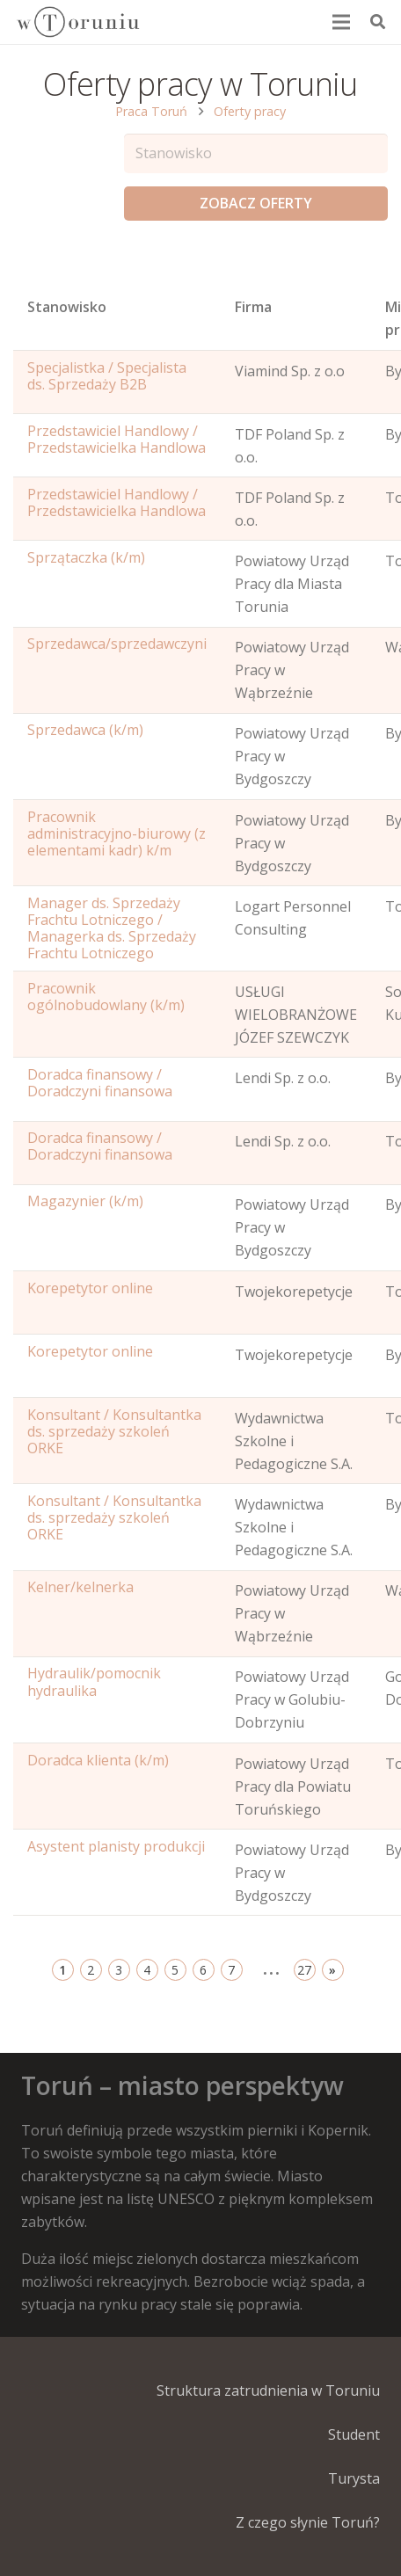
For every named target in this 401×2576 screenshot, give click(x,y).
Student (354, 2434)
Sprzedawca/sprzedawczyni (117, 643)
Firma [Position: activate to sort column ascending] (253, 307)
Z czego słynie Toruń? (308, 2522)
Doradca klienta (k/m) (98, 1760)
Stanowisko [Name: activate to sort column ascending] (66, 307)
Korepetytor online (90, 1288)
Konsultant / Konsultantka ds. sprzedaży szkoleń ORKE (114, 1431)
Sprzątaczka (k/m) (86, 557)
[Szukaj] (377, 22)
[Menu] (342, 22)
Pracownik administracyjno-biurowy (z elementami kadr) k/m (116, 833)
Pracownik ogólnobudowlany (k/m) (106, 997)
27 (304, 1969)
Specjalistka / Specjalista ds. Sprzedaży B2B (106, 376)
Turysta (354, 2478)
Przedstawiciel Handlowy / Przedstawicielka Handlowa (116, 439)
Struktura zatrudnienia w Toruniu (268, 2390)
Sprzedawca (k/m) (85, 729)
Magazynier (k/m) (85, 1201)
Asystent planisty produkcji (116, 1846)
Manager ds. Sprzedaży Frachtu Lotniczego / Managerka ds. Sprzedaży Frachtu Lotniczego (111, 928)
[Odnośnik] (77, 22)
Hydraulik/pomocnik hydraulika (94, 1681)
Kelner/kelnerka (80, 1587)
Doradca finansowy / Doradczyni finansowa (99, 1083)
